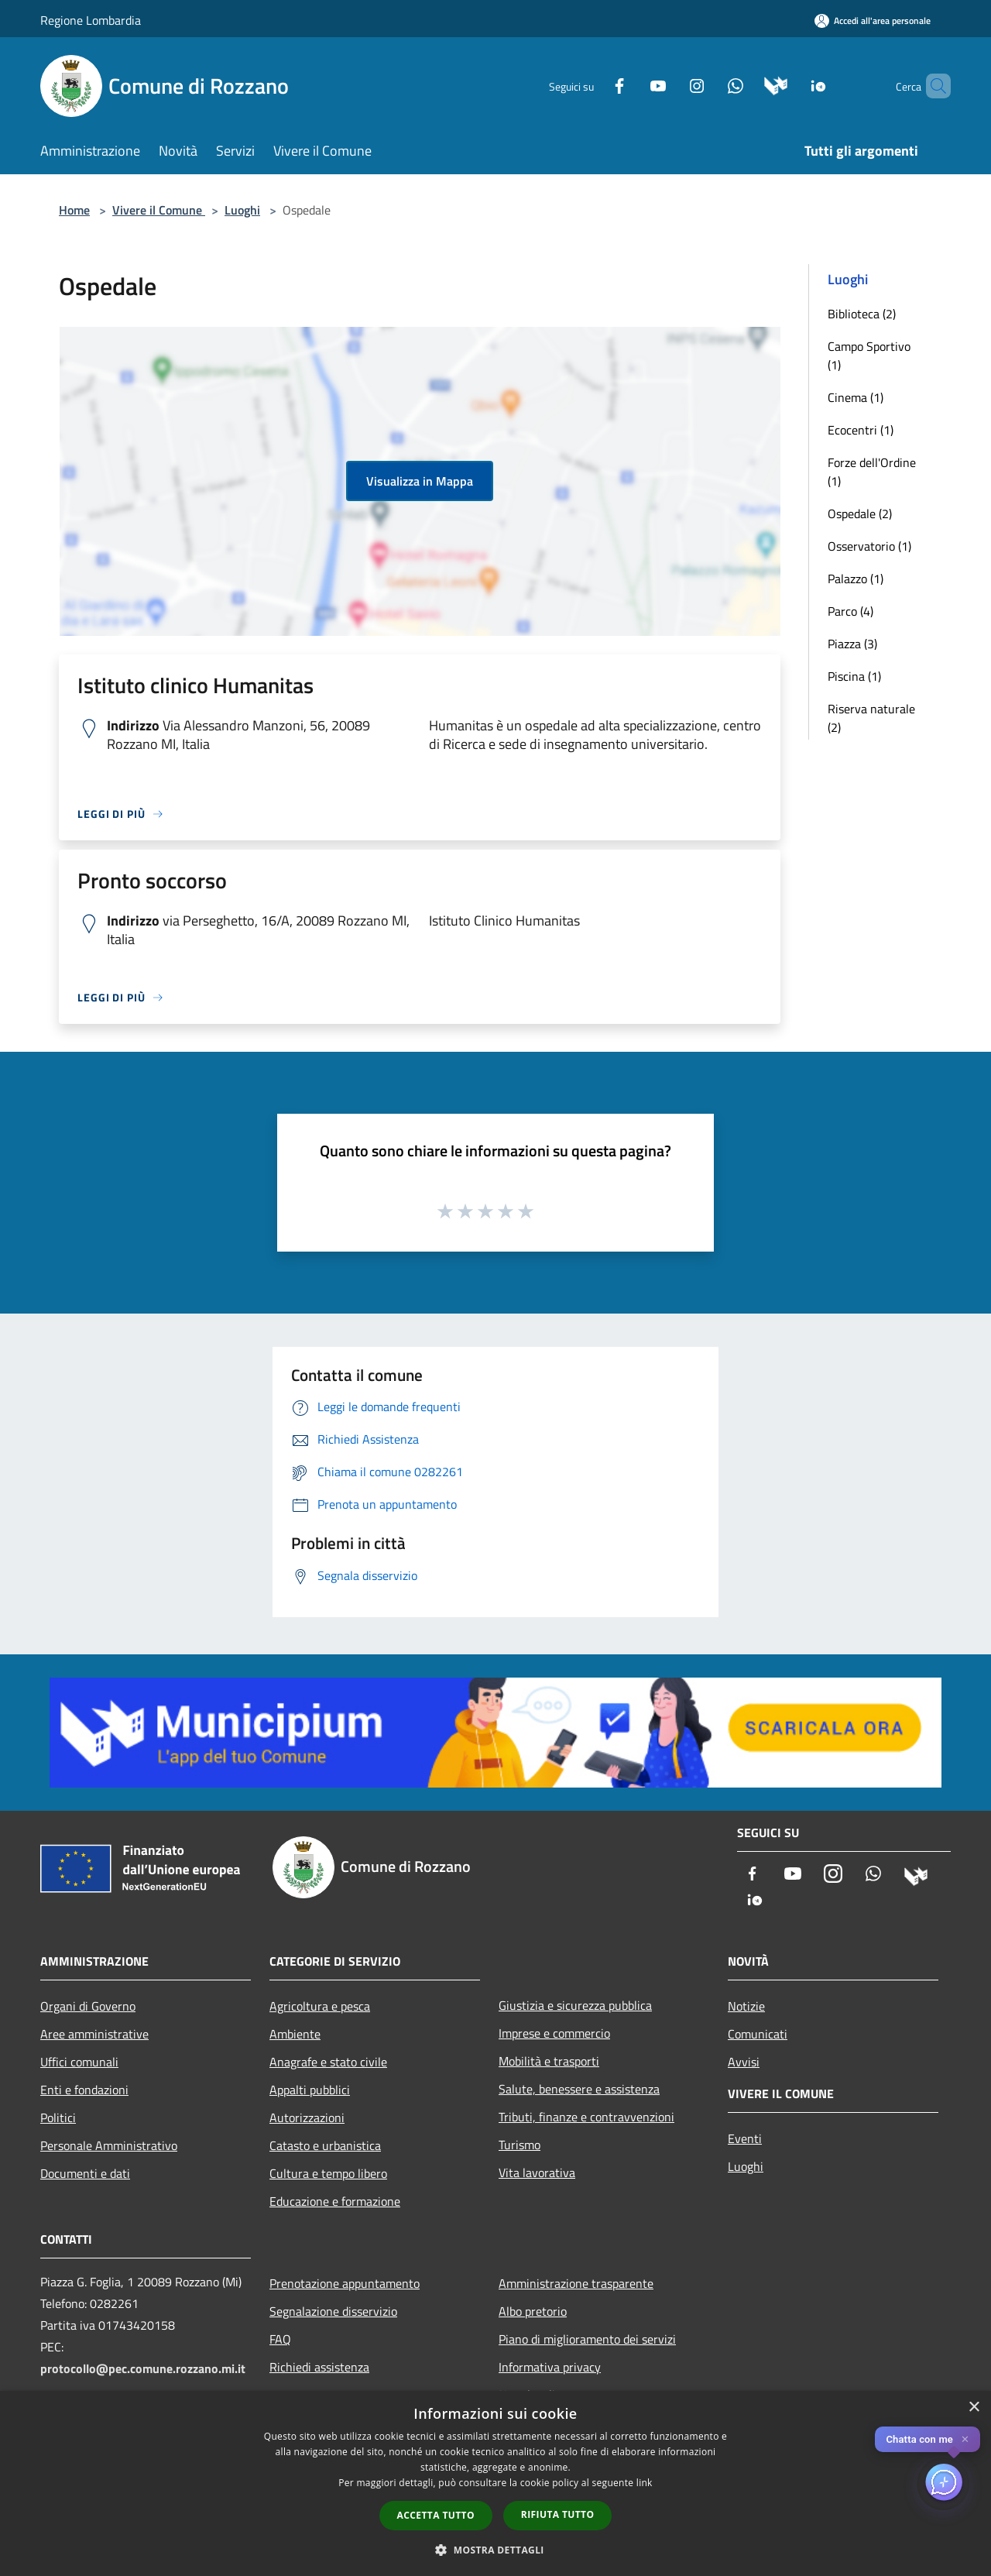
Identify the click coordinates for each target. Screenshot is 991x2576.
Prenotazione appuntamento (344, 2283)
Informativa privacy (550, 2367)
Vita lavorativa (537, 2172)
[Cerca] (932, 86)
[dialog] (495, 2483)
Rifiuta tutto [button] (558, 2514)
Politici (58, 2117)
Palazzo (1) (855, 578)
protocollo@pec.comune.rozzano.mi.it (142, 2368)
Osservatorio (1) (869, 546)
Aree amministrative (94, 2034)
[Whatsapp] (709, 84)
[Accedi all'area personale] (872, 20)
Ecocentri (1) (860, 430)
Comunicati (757, 2034)
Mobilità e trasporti (549, 2061)
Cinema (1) (855, 397)
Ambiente (295, 2034)
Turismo (519, 2144)
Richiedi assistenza (319, 2367)
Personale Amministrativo (108, 2145)
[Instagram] (670, 84)
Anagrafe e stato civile (328, 2061)
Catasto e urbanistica (325, 2145)
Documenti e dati (85, 2173)
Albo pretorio (533, 2311)
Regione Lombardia (90, 20)
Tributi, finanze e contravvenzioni (586, 2116)
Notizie (746, 2006)
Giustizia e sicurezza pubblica (575, 2005)
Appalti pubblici (309, 2089)
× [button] (973, 2407)
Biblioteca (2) (862, 313)
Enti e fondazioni (84, 2089)
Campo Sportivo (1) (869, 355)
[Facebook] (593, 84)
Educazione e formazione (334, 2201)
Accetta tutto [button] (436, 2515)
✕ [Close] (965, 2439)
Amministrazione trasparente (576, 2283)
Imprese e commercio (554, 2033)
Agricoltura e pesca (319, 2006)
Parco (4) (850, 611)
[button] (495, 2549)
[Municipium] (749, 84)
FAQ (280, 2339)
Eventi (745, 2138)
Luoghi (242, 210)
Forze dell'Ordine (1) (872, 471)
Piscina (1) (854, 676)
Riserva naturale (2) (871, 718)
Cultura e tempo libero (328, 2173)
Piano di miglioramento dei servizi (587, 2339)
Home (74, 210)
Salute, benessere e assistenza (579, 2089)
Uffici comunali (79, 2061)
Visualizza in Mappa (419, 481)
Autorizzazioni (307, 2117)
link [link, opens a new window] (644, 2482)
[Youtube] (631, 84)
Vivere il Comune (158, 210)
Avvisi (744, 2061)
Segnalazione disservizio (333, 2311)
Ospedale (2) (860, 513)
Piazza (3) (852, 643)
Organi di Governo (87, 2006)
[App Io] (792, 84)
